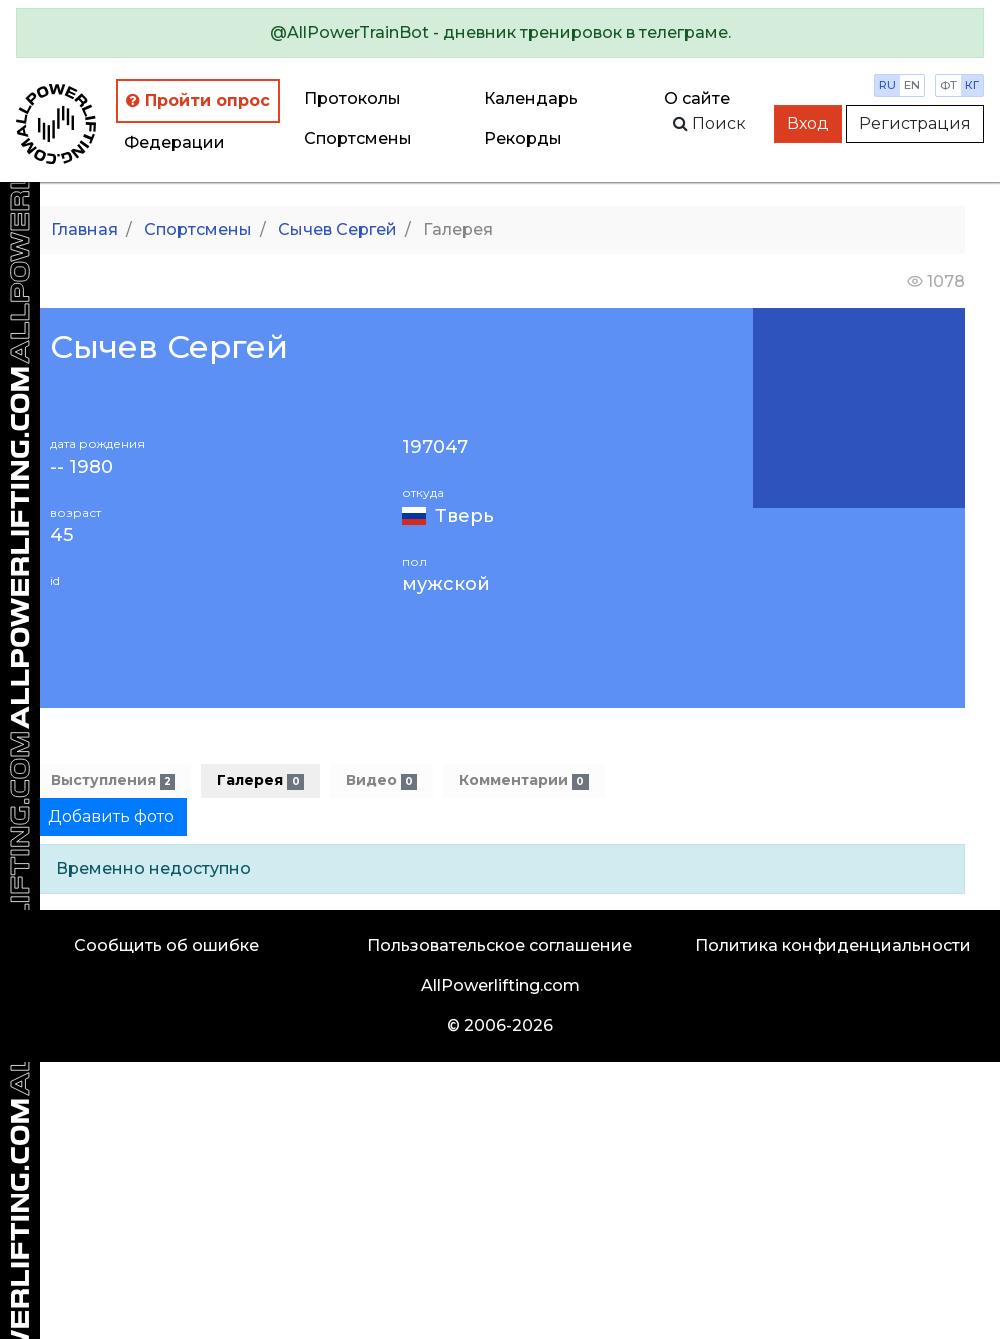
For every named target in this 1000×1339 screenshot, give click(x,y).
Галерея (260, 780)
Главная (84, 229)
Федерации (174, 142)
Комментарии (523, 780)
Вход (808, 123)
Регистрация (915, 123)
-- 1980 (81, 467)
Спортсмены (358, 138)
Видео (381, 780)
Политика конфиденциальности (833, 945)
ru (887, 85)
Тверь (464, 516)
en (912, 85)
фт (948, 85)
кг (972, 85)
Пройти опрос (198, 100)
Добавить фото (111, 816)
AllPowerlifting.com (500, 985)
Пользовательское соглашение (499, 945)
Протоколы (352, 98)
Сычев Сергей (337, 229)
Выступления (113, 780)
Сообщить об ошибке (166, 945)
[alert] (500, 33)
